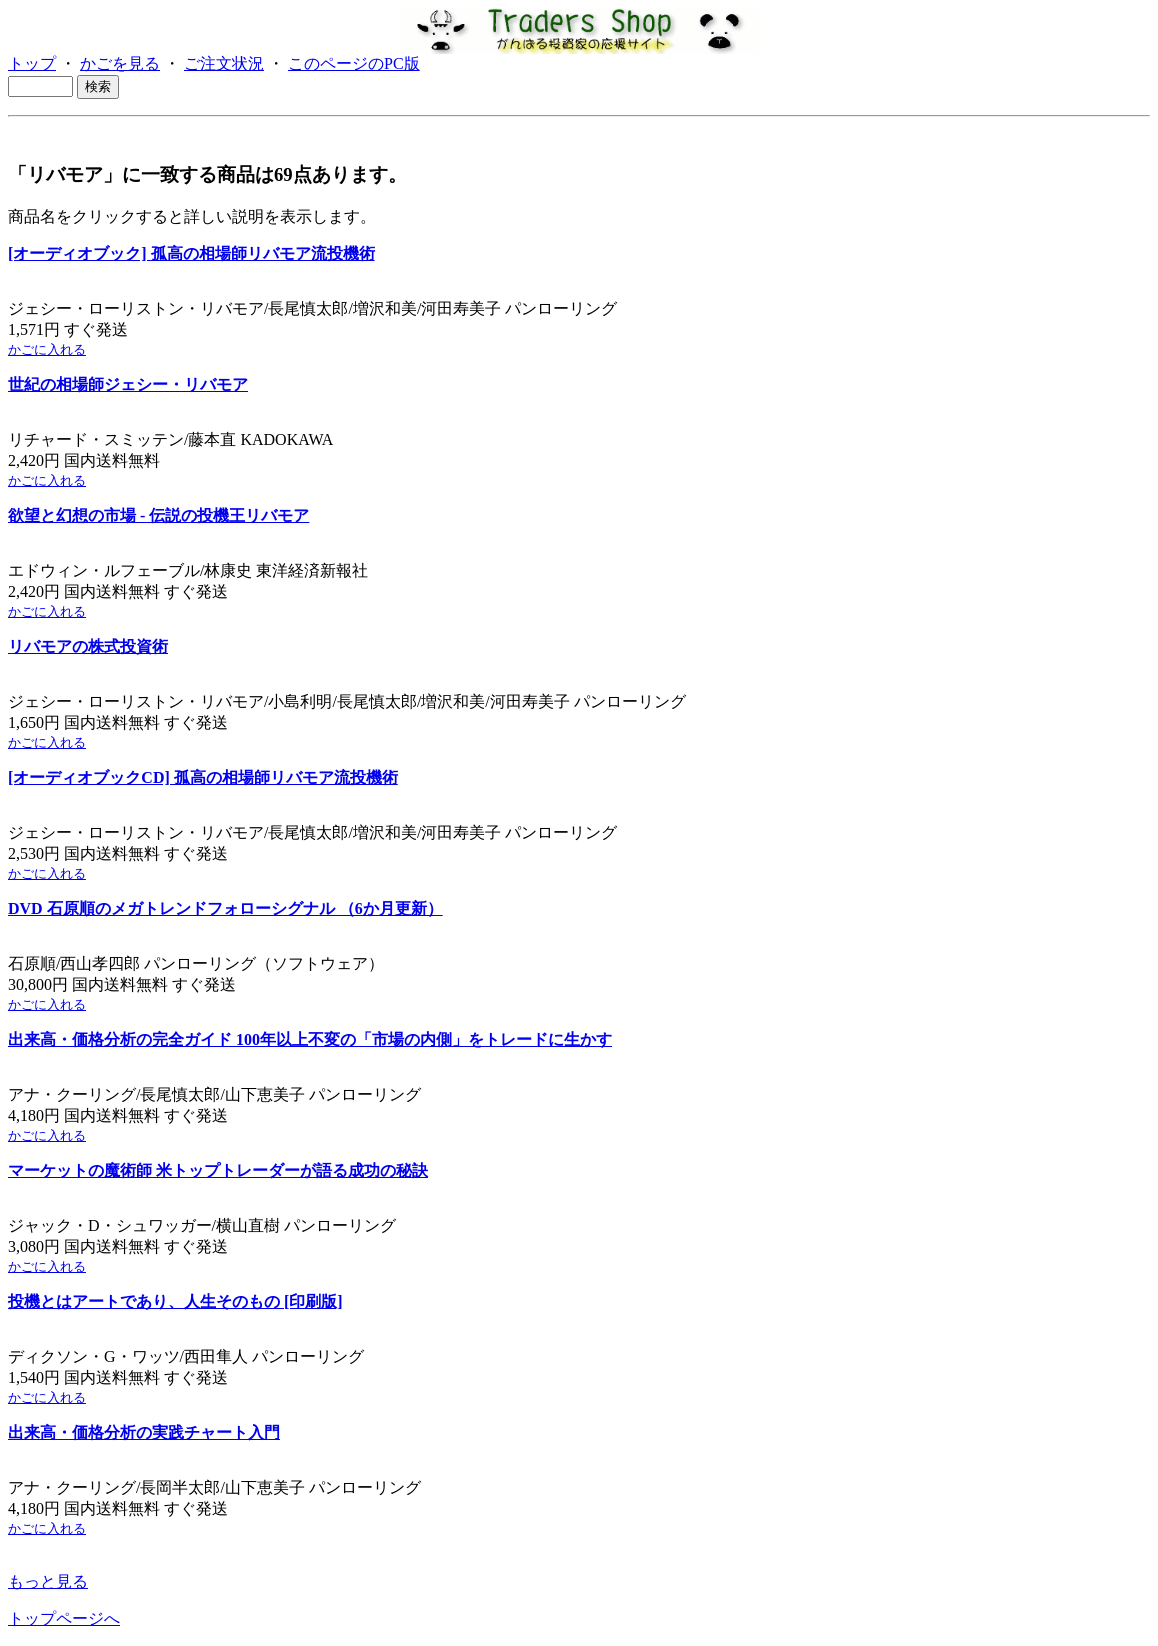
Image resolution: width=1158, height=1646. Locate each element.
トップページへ (64, 1618)
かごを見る (120, 63)
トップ (32, 63)
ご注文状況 (224, 63)
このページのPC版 (354, 63)
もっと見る (48, 1581)
